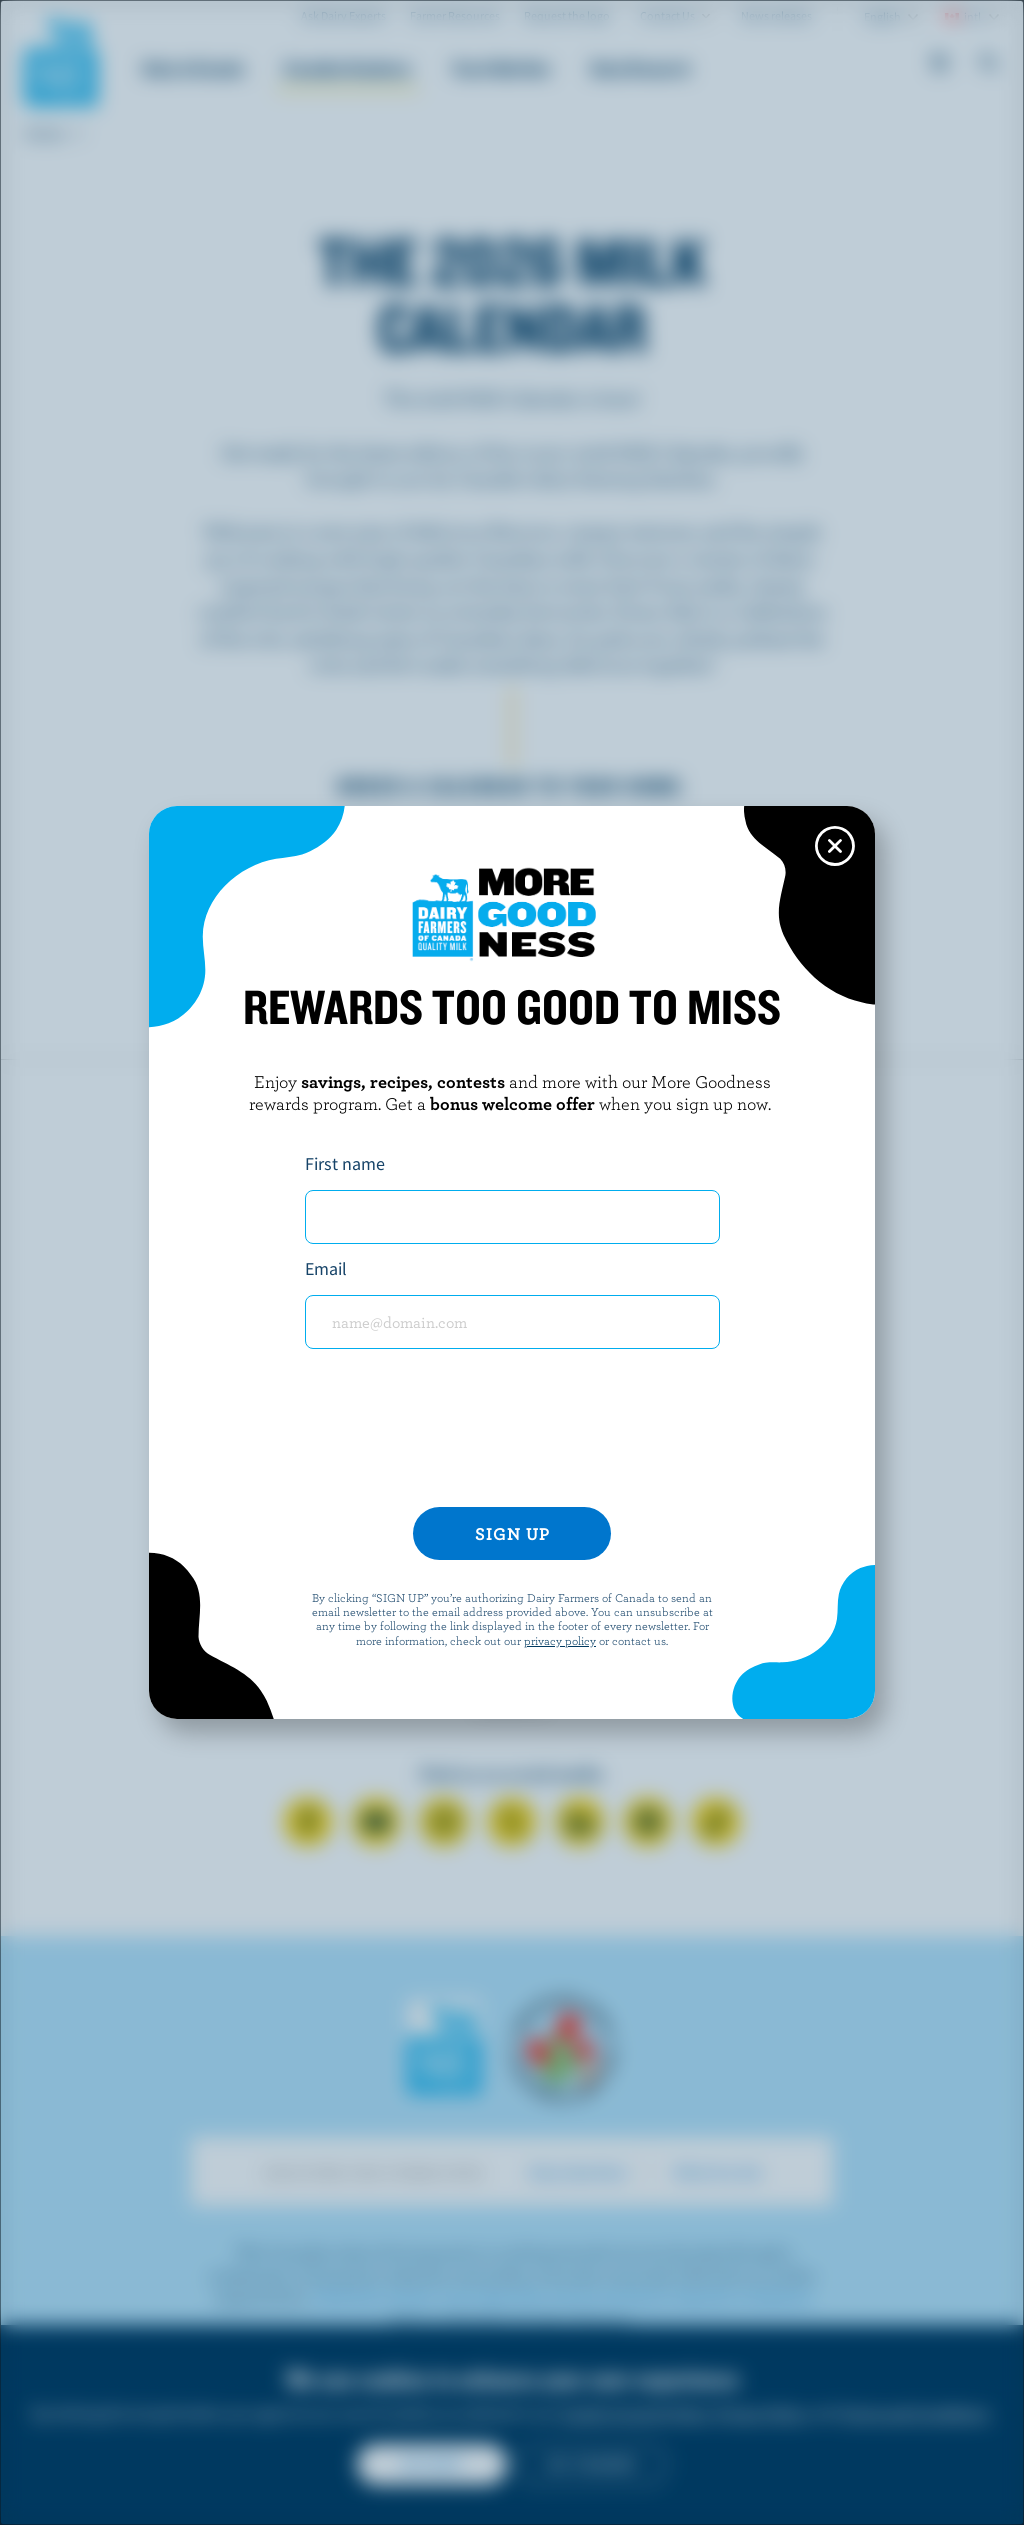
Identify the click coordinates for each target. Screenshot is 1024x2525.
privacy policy (560, 1640)
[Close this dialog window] (835, 846)
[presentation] (512, 1436)
